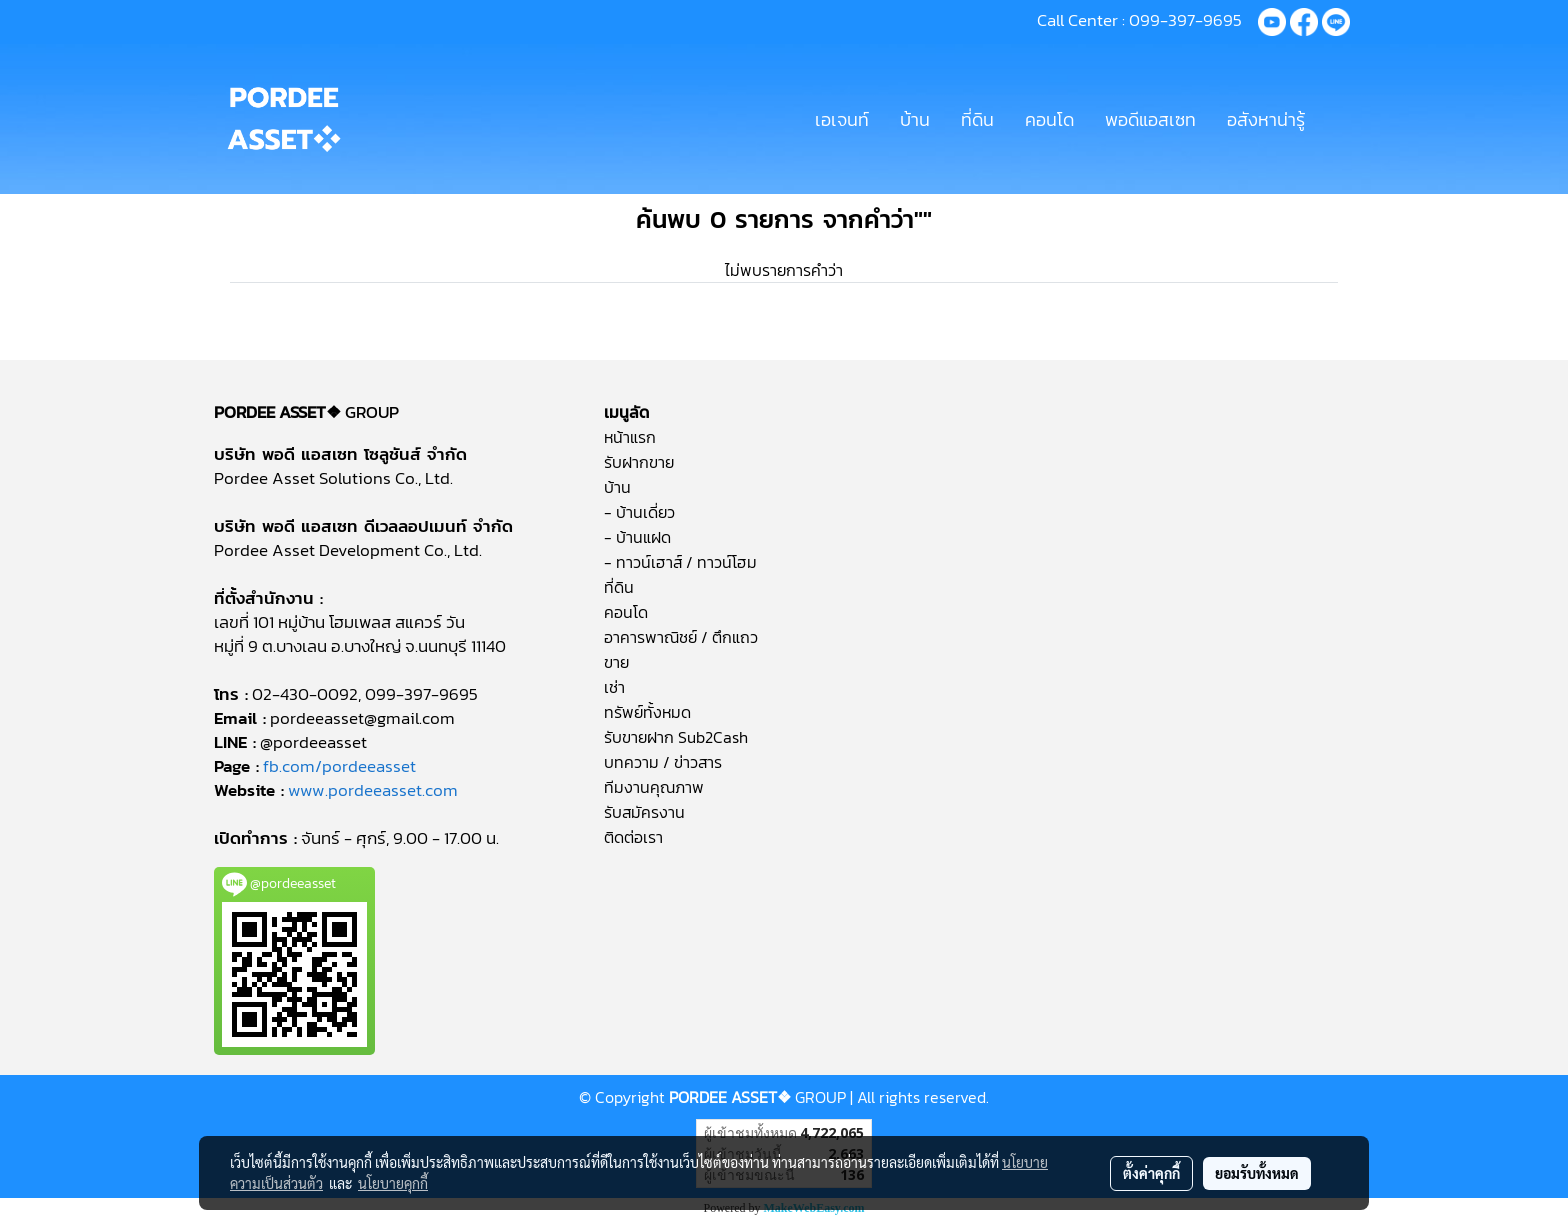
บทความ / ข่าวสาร (663, 762)
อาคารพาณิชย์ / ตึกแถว (681, 637)
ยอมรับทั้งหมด (1257, 1173)
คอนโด (1049, 119)
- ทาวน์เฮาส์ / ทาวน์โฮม (680, 562)
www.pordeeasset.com (373, 790)
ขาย (616, 662)
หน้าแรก (630, 437)
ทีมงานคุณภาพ (654, 787)
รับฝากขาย (639, 462)
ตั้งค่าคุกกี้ (1151, 1173)
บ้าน (915, 119)
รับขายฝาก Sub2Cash (676, 737)
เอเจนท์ (842, 119)
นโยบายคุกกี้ (393, 1183)
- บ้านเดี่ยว (639, 512)
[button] (1338, 119)
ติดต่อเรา (633, 837)
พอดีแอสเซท (1150, 119)
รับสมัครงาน (644, 812)
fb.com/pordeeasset (339, 766)
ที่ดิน (977, 119)
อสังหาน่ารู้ (1266, 119)
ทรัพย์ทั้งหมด (647, 712)
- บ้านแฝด (637, 537)
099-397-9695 (1185, 20)
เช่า (614, 687)
